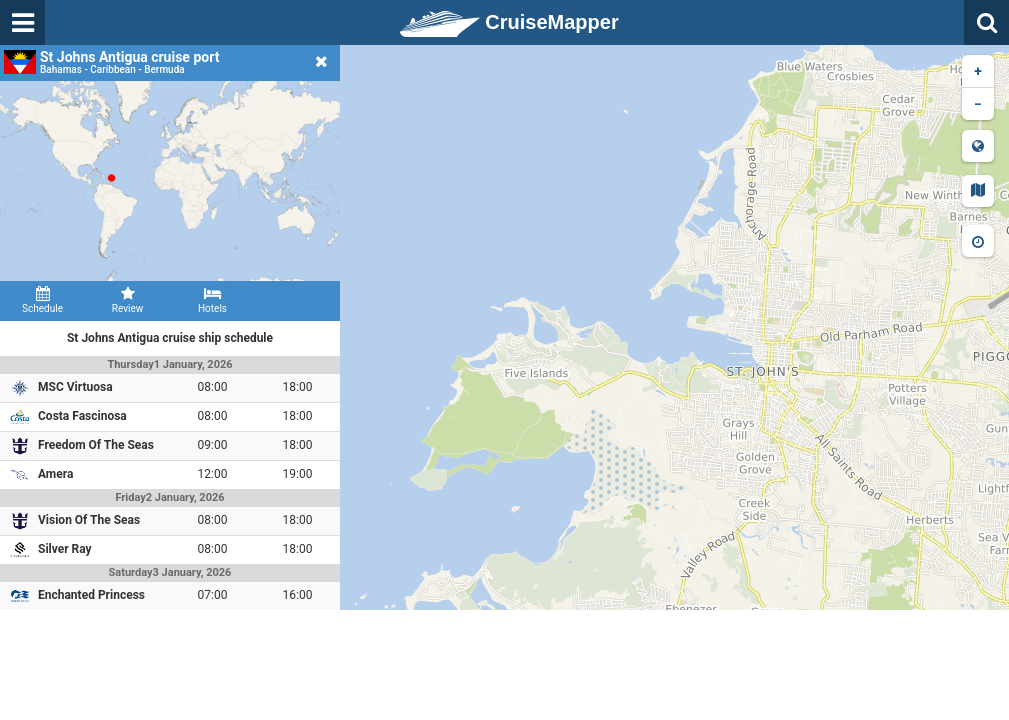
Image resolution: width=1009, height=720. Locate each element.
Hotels (212, 300)
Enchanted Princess (91, 595)
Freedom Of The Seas (96, 445)
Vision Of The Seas (89, 520)
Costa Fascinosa (82, 416)
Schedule (42, 300)
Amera (55, 474)
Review (127, 300)
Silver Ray (65, 549)
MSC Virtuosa (75, 387)
